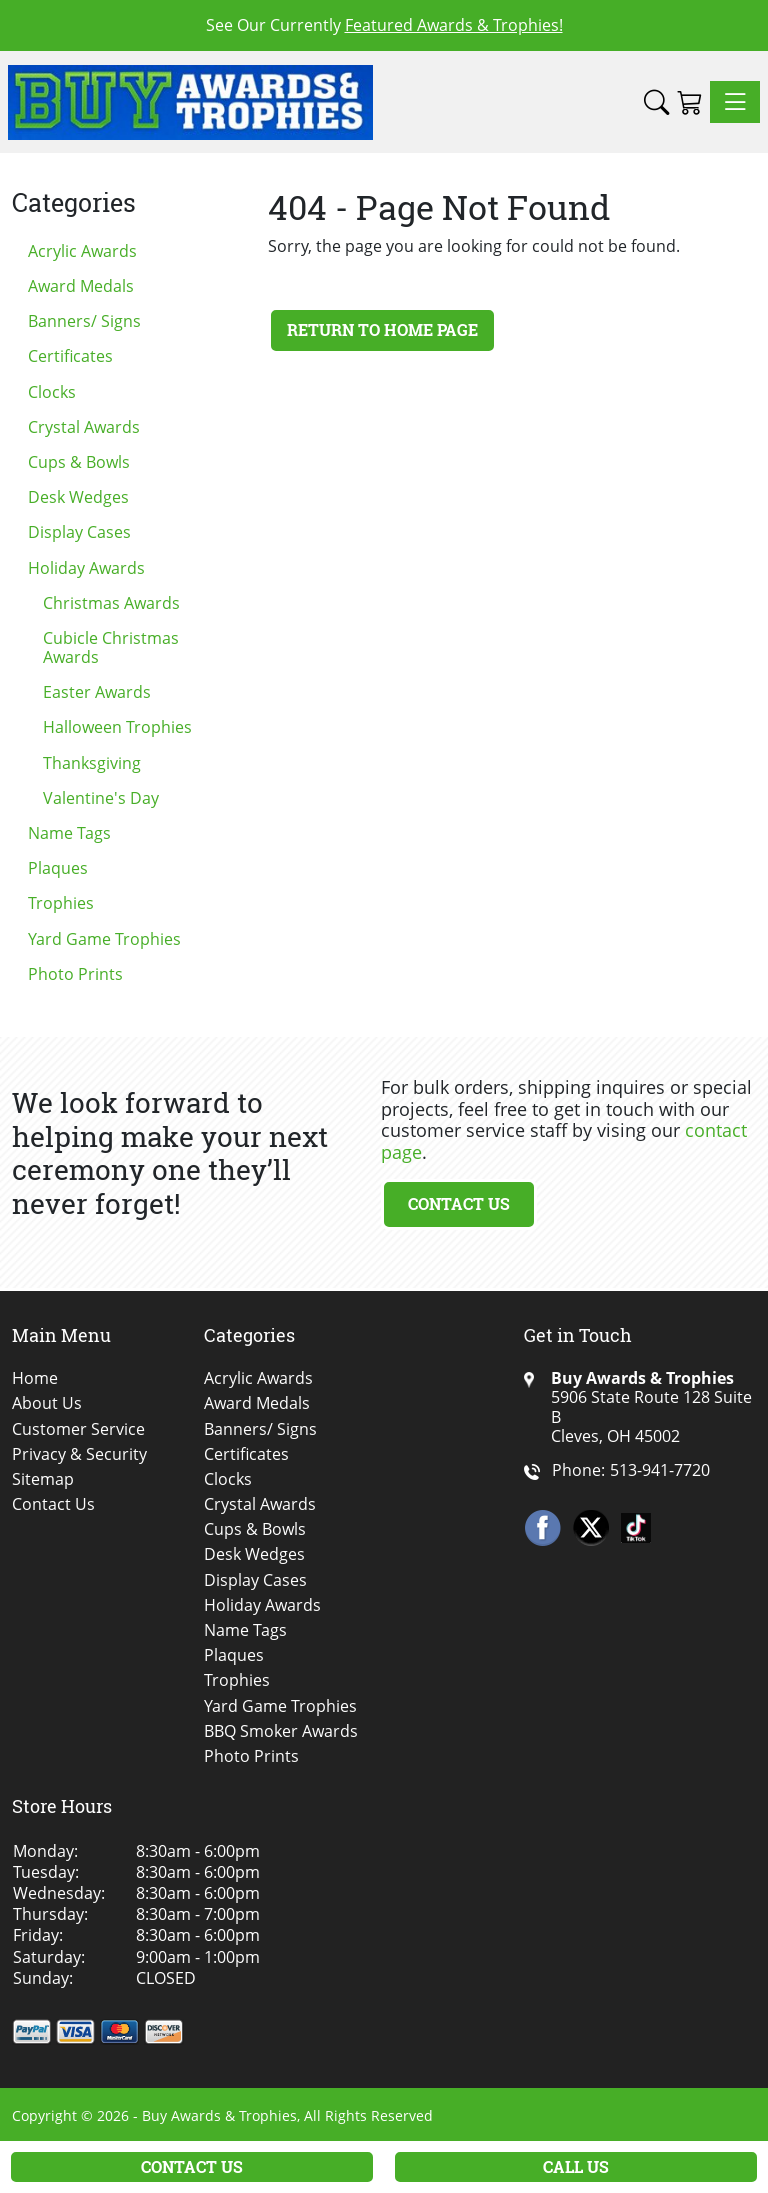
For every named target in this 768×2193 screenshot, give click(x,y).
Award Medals (81, 286)
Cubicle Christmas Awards (111, 647)
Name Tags (69, 833)
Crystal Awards (84, 427)
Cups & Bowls (79, 462)
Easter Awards (97, 692)
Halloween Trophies (117, 727)
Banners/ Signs (84, 321)
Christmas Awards (111, 603)
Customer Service (78, 1429)
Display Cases (79, 532)
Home (35, 1378)
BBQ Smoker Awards (281, 1731)
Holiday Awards (86, 568)
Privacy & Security (79, 1454)
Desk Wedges (78, 497)
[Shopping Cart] (689, 102)
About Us (47, 1403)
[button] (656, 102)
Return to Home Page (382, 329)
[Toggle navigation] (735, 102)
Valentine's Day (101, 798)
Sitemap (43, 1479)
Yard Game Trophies (104, 939)
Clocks (52, 392)
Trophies (61, 903)
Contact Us (459, 1203)
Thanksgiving (92, 763)
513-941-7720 (660, 1470)
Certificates (70, 356)
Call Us (576, 2166)
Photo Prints (75, 974)
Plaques (58, 868)
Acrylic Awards (82, 251)
